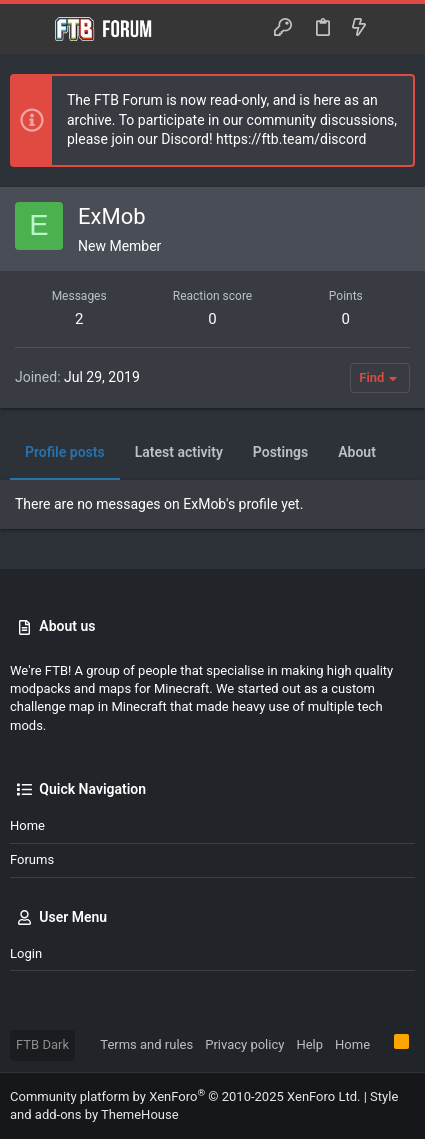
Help (309, 1044)
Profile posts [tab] (65, 452)
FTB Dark (42, 1044)
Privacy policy (244, 1044)
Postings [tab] (280, 452)
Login (26, 953)
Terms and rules (146, 1044)
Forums (32, 859)
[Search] (395, 28)
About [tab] (357, 452)
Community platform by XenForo (185, 1096)
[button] (30, 29)
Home (27, 825)
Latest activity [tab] (179, 452)
